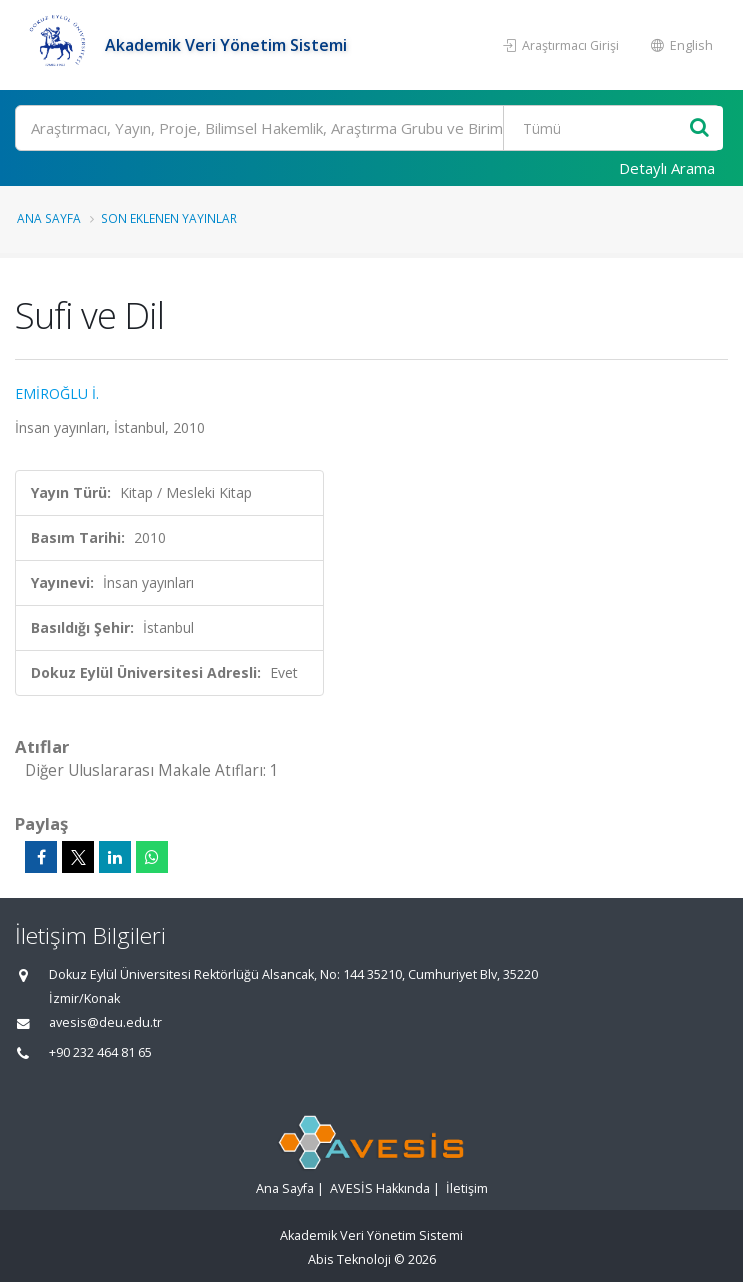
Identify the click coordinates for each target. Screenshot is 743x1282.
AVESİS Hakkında (380, 1188)
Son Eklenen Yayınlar (169, 218)
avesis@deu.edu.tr (105, 1022)
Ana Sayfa (49, 218)
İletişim (467, 1188)
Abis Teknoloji (349, 1259)
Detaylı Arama (667, 168)
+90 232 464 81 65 (100, 1052)
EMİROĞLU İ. (57, 393)
